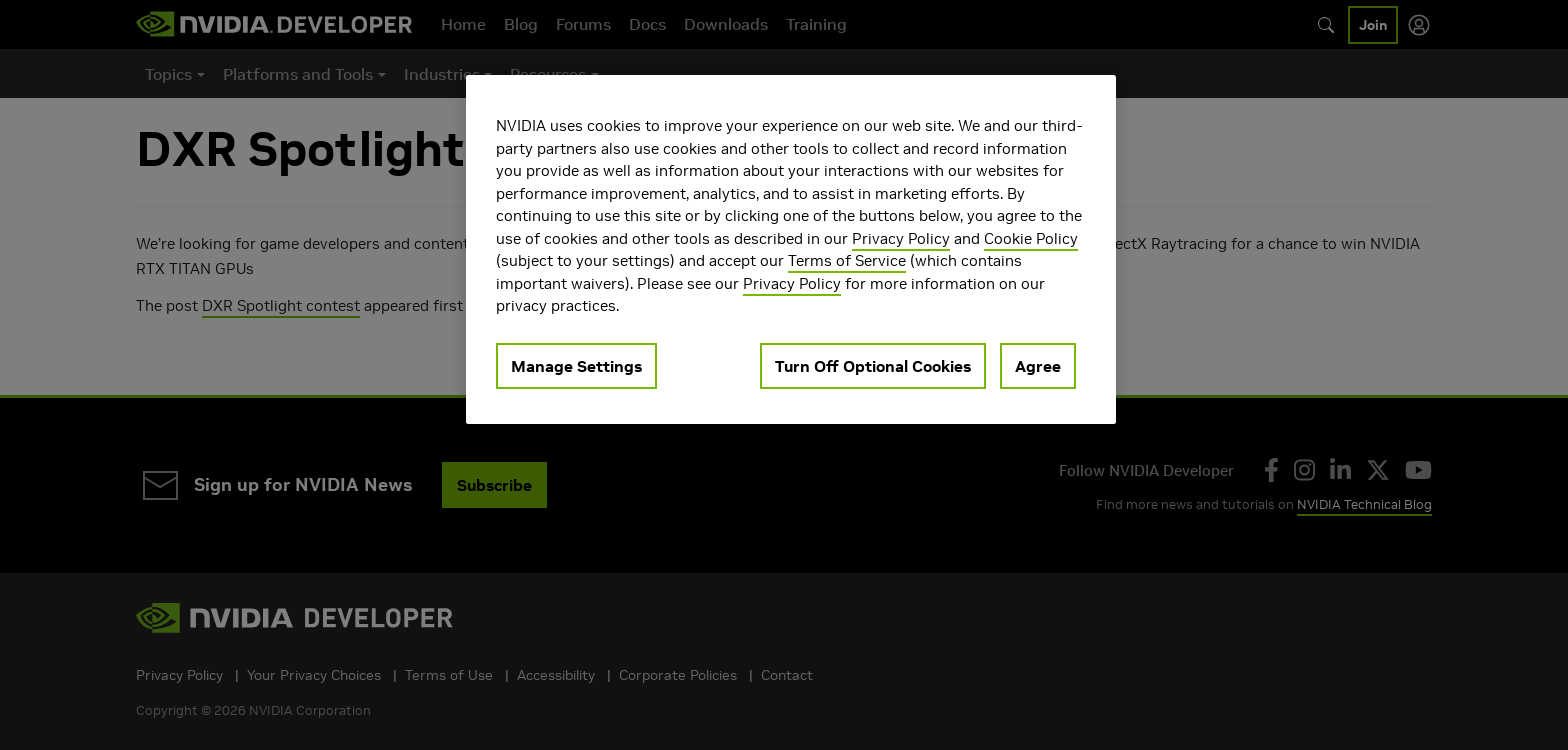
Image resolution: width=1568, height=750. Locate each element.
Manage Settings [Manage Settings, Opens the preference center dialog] (576, 366)
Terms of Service (847, 260)
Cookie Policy (1031, 238)
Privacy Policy (901, 238)
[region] (791, 249)
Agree (1038, 366)
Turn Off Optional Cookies (873, 366)
